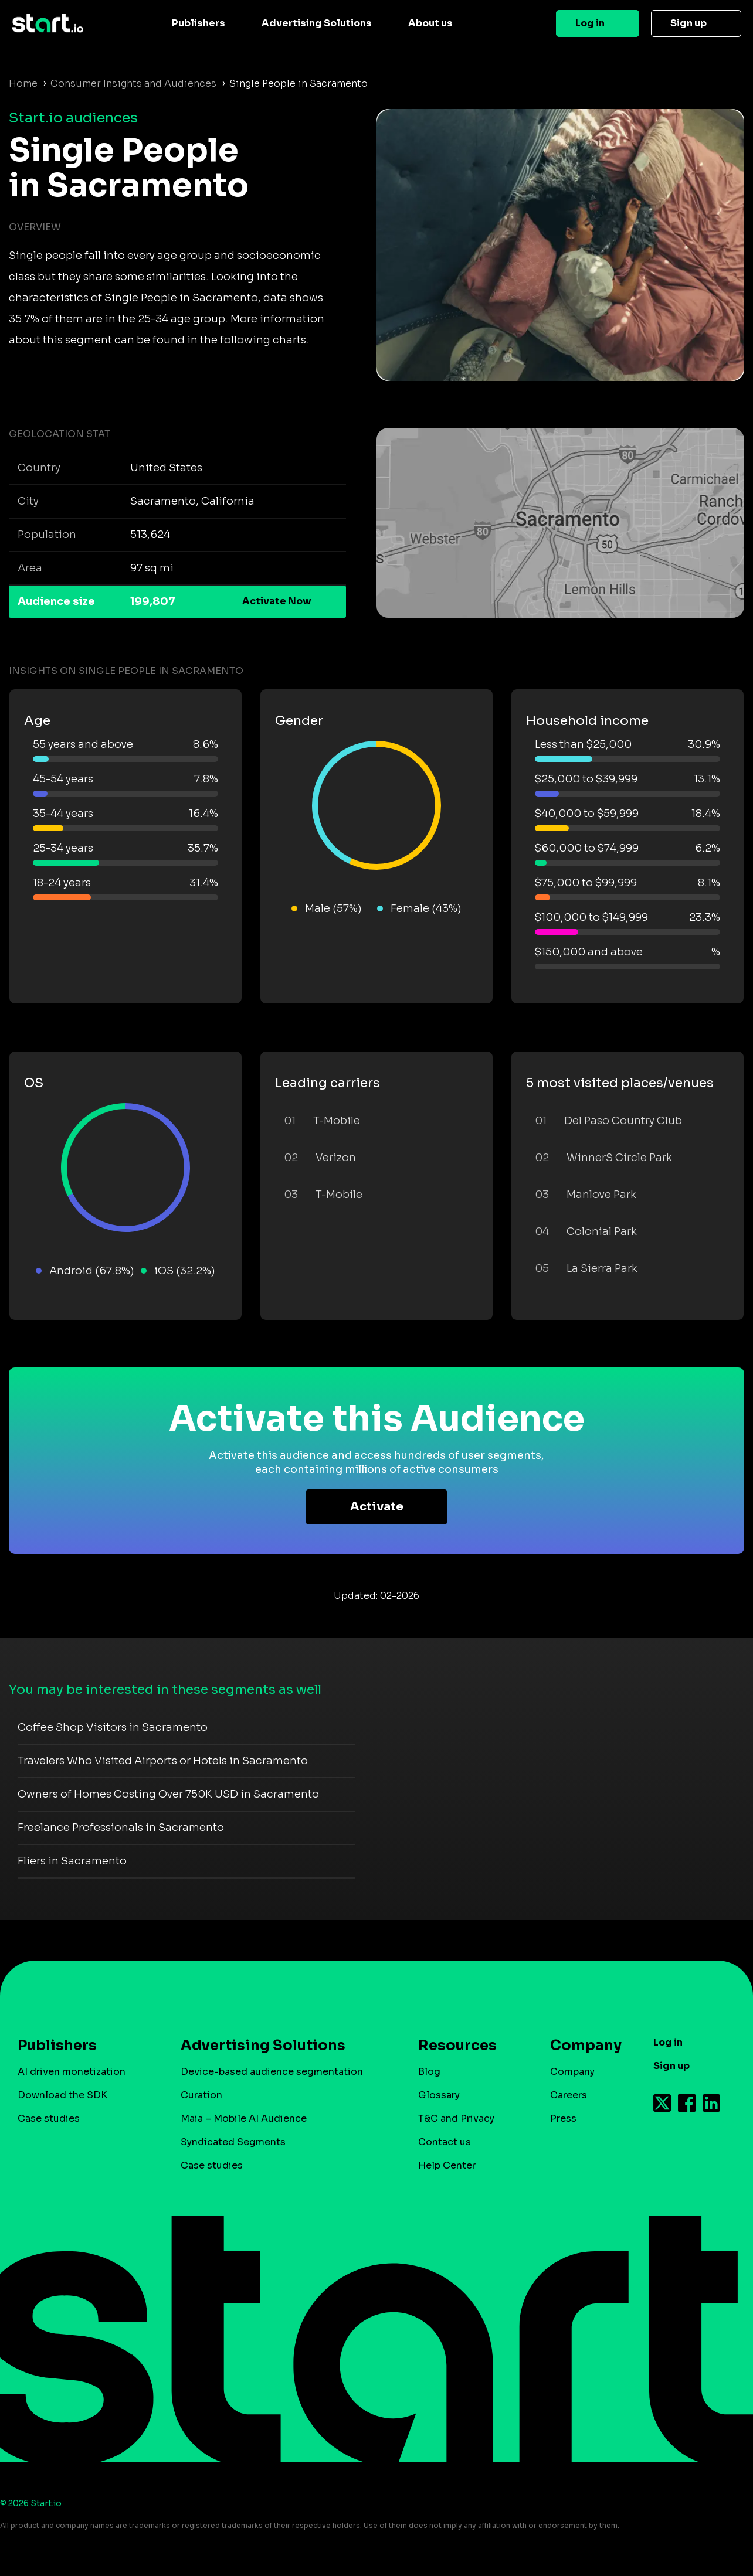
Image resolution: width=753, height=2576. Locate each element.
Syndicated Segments (233, 2142)
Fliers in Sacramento (72, 1860)
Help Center (447, 2165)
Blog (429, 2071)
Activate (376, 1506)
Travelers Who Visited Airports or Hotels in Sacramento (163, 1760)
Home (23, 83)
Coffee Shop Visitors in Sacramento (113, 1727)
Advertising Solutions (317, 23)
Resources (457, 2045)
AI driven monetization (72, 2071)
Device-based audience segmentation (272, 2071)
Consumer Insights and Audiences (133, 83)
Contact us (444, 2142)
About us (430, 23)
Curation (201, 2095)
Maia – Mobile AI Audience (244, 2118)
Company (580, 2045)
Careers (568, 2095)
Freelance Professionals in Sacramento (121, 1827)
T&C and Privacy (456, 2118)
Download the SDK (62, 2095)
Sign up (688, 23)
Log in (590, 23)
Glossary (439, 2095)
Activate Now (276, 601)
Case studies (49, 2118)
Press (563, 2118)
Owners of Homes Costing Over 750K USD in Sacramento (168, 1794)
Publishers (198, 23)
